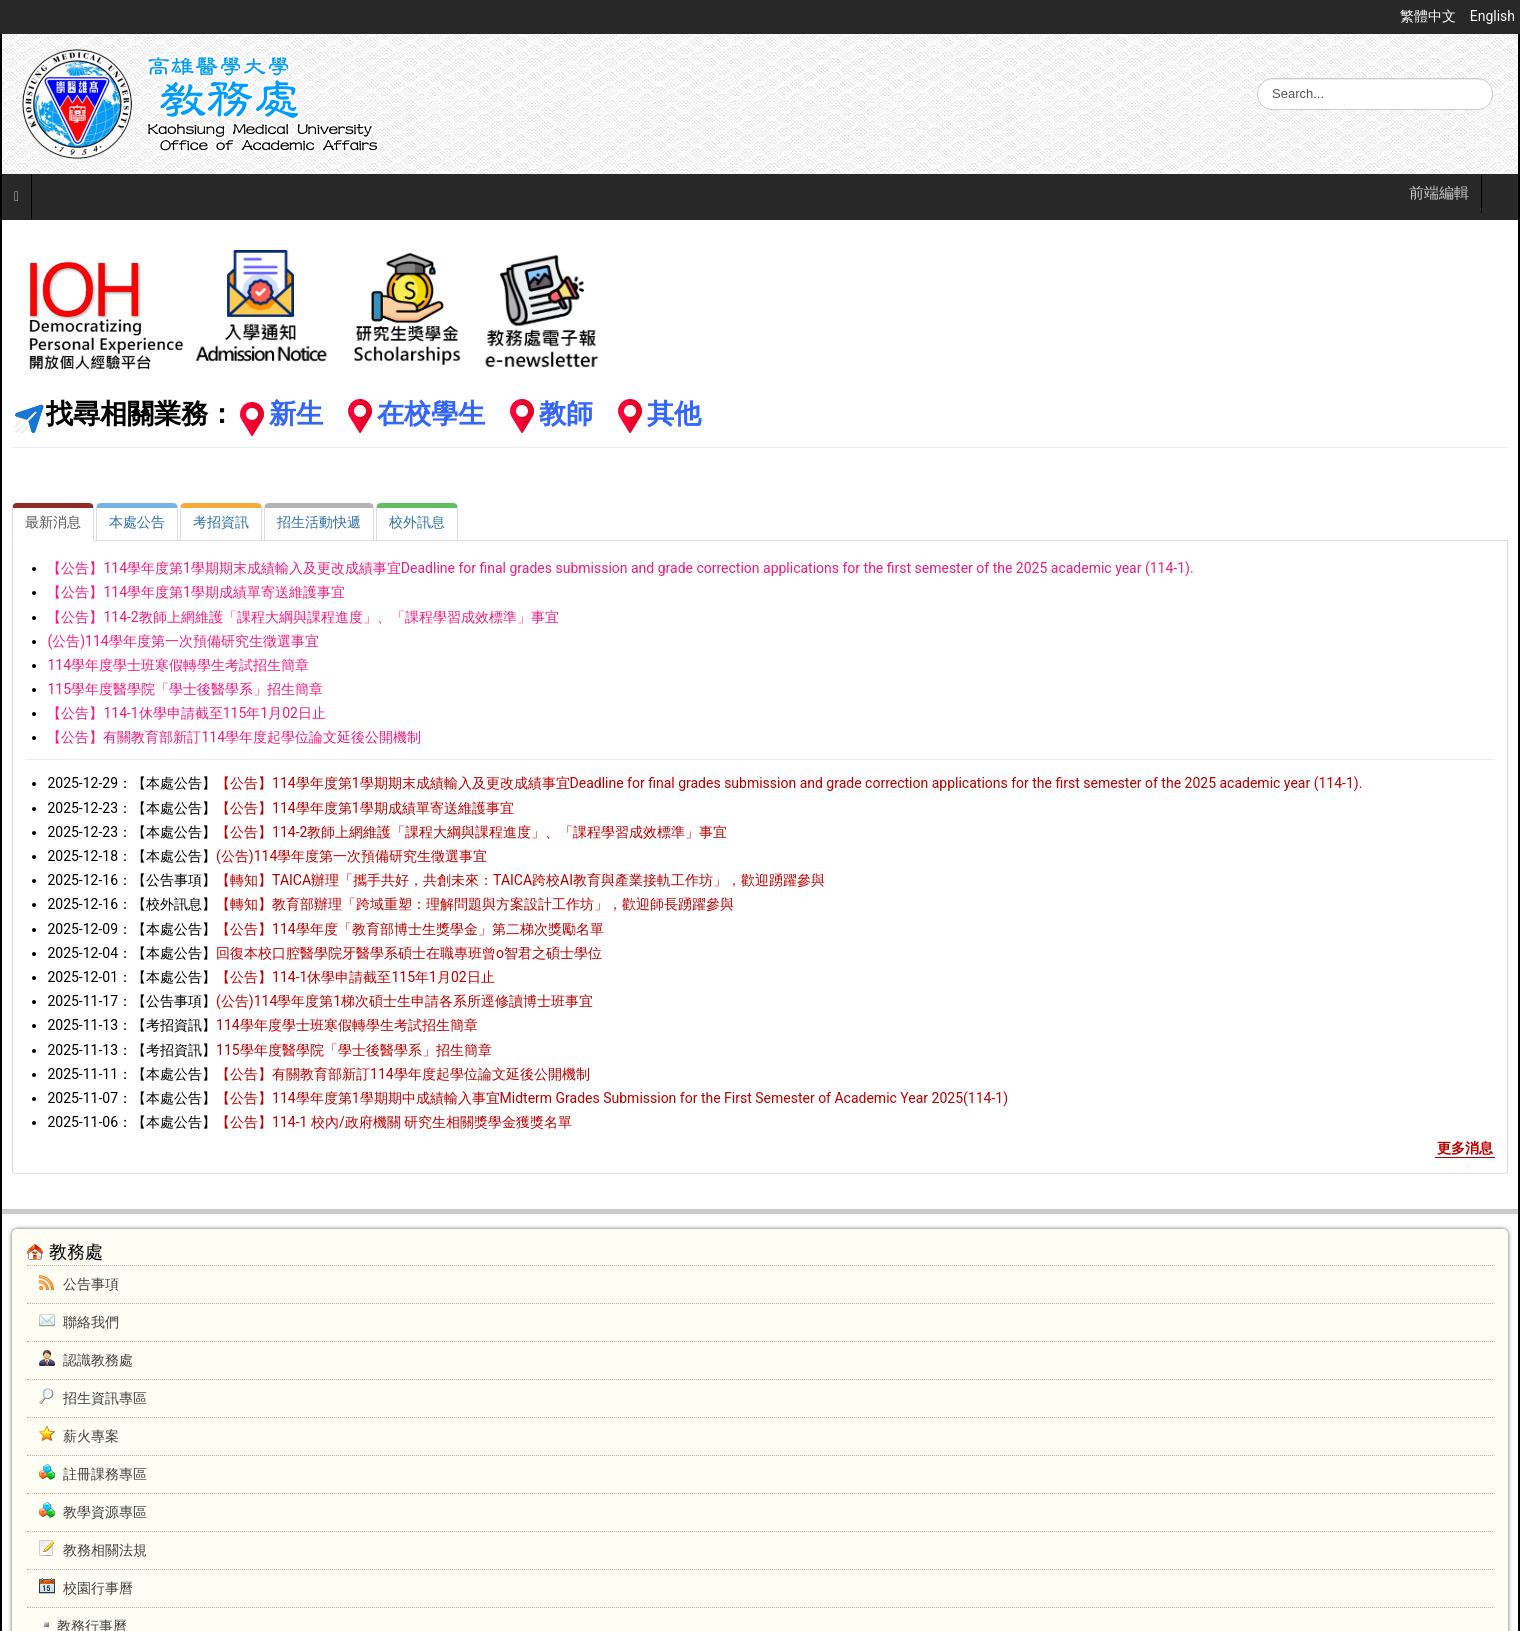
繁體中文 (1429, 16)
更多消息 (1465, 1148)
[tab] (53, 522)
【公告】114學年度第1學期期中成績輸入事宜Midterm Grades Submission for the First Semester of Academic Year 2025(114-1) (612, 1098)
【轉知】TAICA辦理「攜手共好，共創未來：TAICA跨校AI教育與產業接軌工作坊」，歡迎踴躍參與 (520, 880)
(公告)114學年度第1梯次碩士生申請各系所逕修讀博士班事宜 (404, 1001)
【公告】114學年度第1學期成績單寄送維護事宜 (195, 592)
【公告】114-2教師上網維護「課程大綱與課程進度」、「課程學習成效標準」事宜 (302, 617)
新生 (296, 414)
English (1492, 16)
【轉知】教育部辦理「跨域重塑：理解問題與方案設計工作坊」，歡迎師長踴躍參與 (475, 904)
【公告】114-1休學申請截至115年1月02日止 (186, 713)
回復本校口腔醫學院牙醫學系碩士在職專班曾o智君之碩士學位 (409, 953)
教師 (566, 414)
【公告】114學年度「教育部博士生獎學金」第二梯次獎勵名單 (410, 929)
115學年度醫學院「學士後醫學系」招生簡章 (185, 689)
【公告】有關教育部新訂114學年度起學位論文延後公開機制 (234, 737)
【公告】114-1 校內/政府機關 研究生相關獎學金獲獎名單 (394, 1122)
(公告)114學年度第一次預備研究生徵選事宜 (182, 641)
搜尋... (1257, 78)
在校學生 (431, 414)
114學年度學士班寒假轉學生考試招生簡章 (178, 665)
